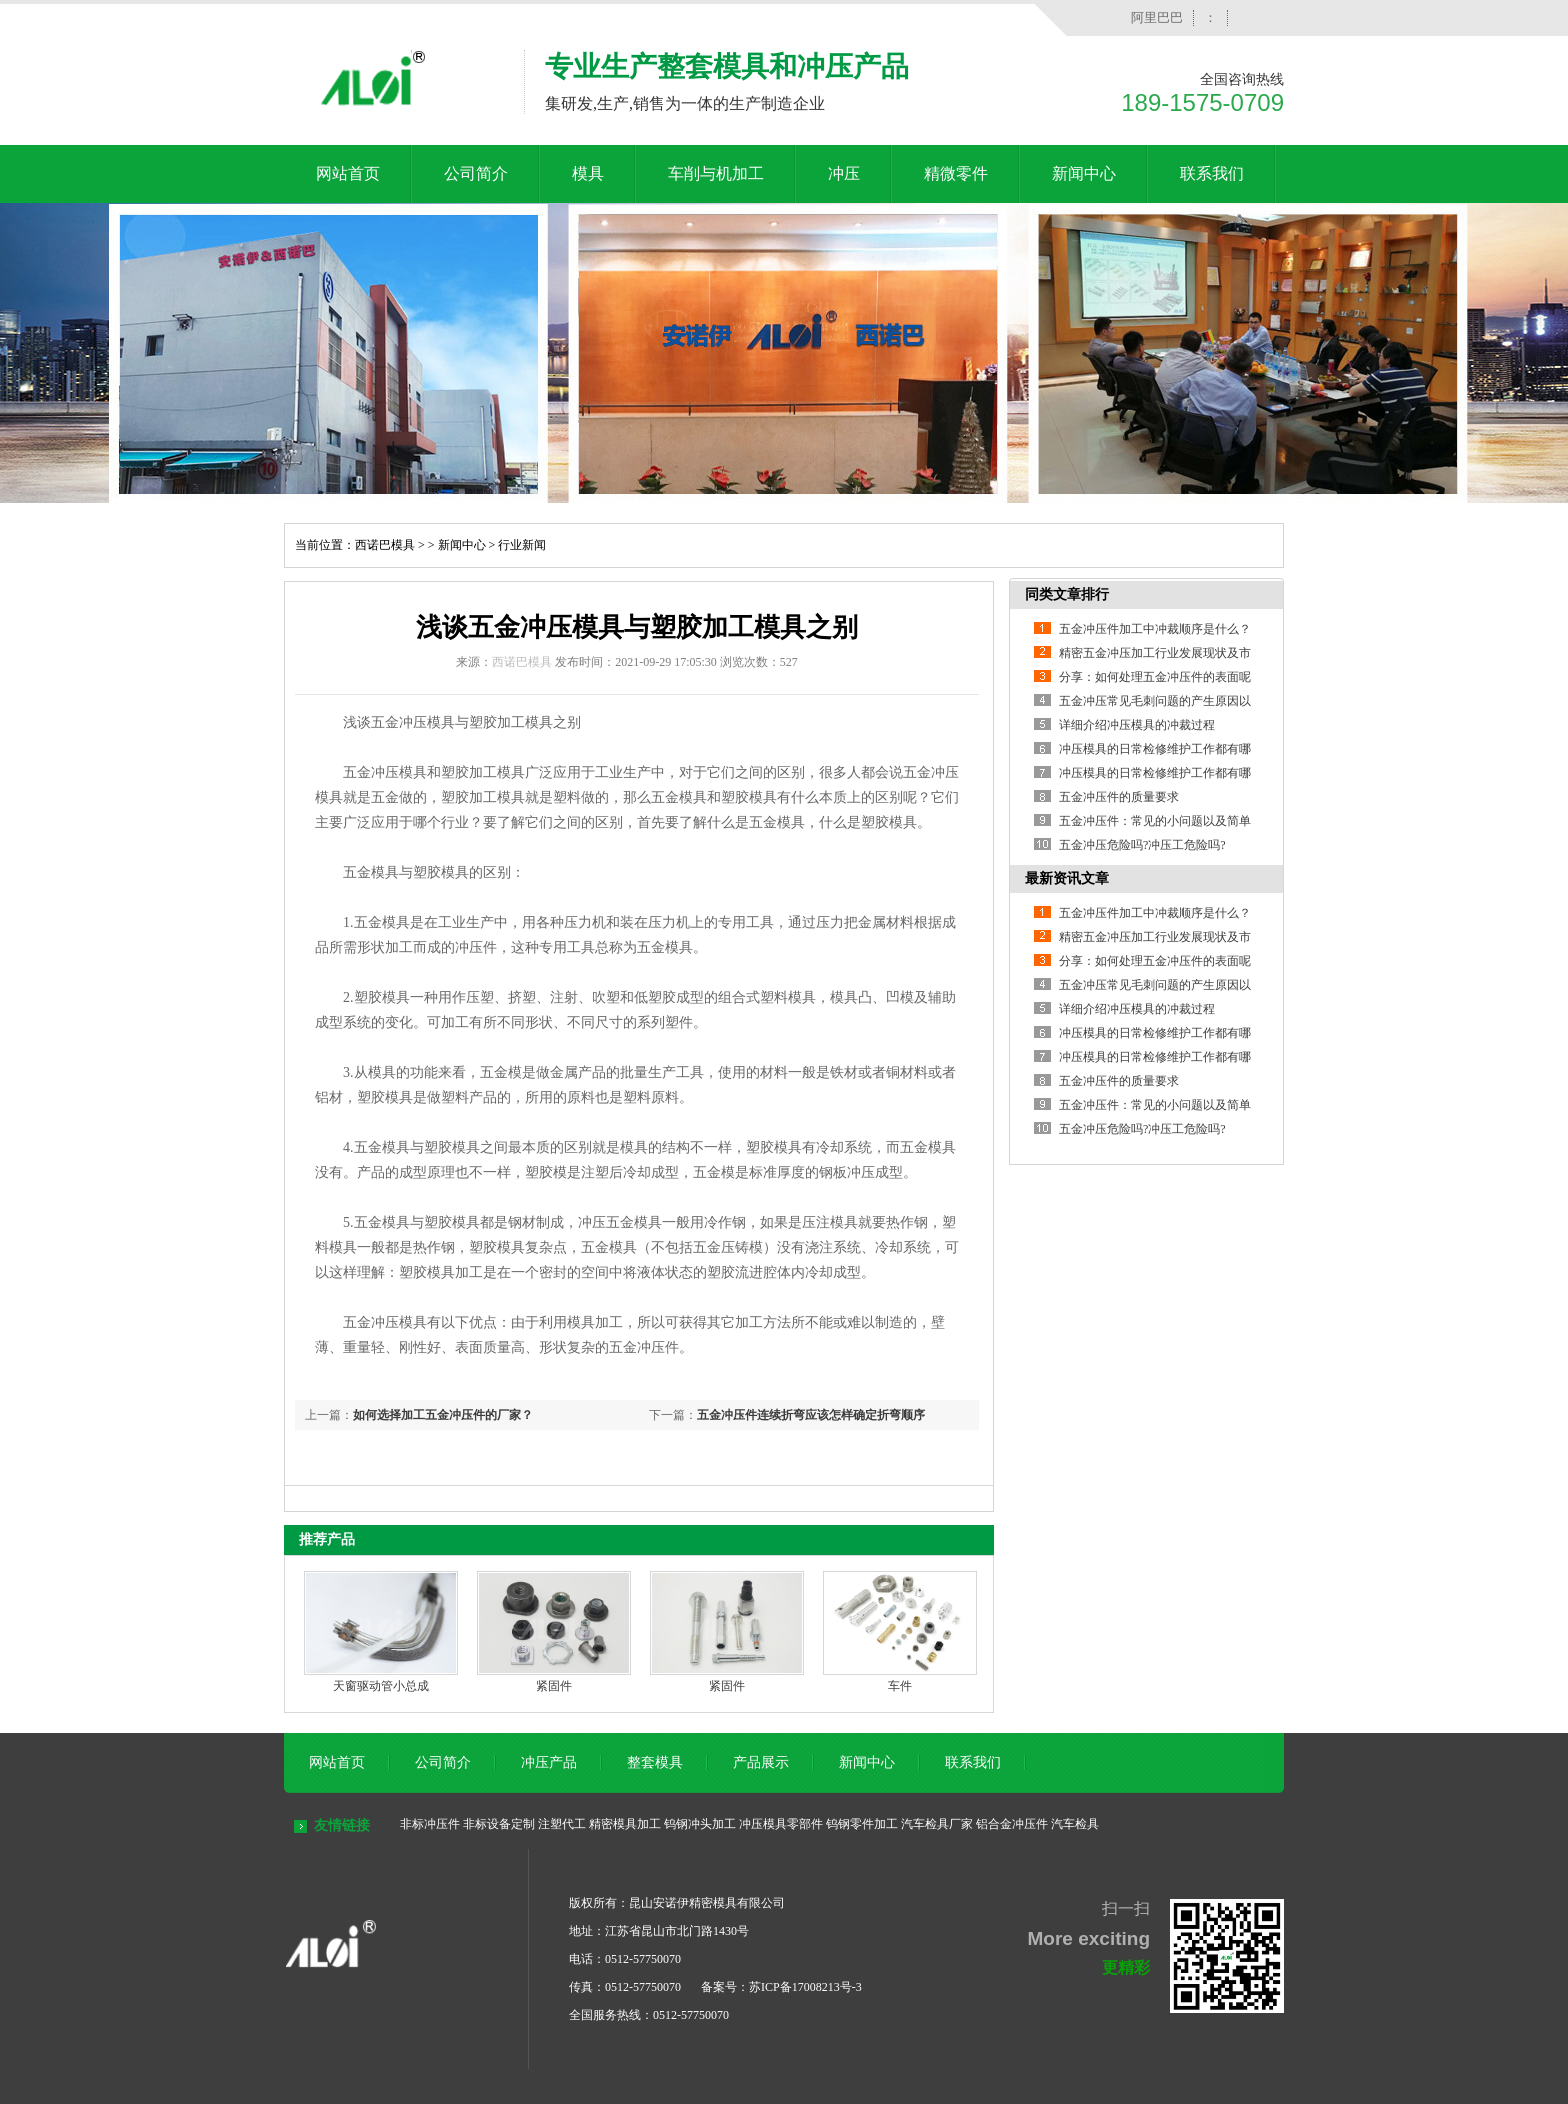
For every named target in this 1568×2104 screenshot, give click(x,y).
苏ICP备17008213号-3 (805, 1987)
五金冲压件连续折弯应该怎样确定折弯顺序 (811, 1415)
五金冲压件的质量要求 (1119, 797)
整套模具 (655, 1762)
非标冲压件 (430, 1824)
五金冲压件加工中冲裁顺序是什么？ (1155, 629)
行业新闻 (522, 545)
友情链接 (342, 1825)
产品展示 (761, 1762)
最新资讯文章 (1067, 878)
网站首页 (348, 173)
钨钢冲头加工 (700, 1824)
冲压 (844, 173)
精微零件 (956, 173)
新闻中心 (1084, 173)
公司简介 (476, 173)
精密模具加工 (625, 1824)
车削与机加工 (716, 173)
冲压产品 (549, 1762)
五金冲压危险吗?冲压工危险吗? (1142, 845)
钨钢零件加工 (862, 1824)
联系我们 (1212, 173)
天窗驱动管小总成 (381, 1686)
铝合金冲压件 (1012, 1824)
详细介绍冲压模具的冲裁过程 (1137, 725)
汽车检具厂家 (937, 1824)
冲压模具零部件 (781, 1824)
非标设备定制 (499, 1824)
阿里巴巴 (1157, 17)
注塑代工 (562, 1824)
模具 (588, 173)
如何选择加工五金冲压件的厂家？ (443, 1415)
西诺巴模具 (385, 545)
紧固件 (554, 1686)
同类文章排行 (1067, 594)
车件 (900, 1686)
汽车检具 (1075, 1824)
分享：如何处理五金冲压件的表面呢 (1155, 677)
